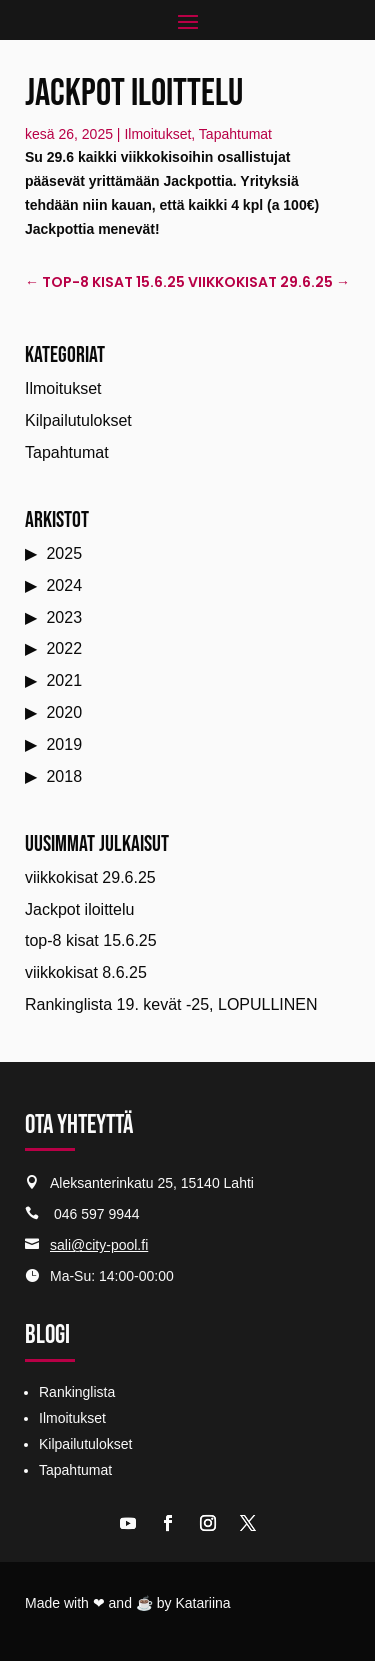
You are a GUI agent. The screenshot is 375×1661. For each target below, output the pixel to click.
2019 (64, 744)
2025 (64, 553)
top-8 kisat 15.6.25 (91, 940)
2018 (64, 776)
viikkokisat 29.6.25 (90, 877)
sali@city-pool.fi (99, 1245)
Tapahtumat (235, 134)
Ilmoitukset (157, 134)
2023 (64, 617)
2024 (64, 585)
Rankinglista (77, 1392)
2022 (64, 648)
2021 (64, 680)
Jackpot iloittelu (79, 909)
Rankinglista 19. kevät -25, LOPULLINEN (171, 1004)
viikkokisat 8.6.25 (86, 972)
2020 (64, 712)
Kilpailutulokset (78, 420)
